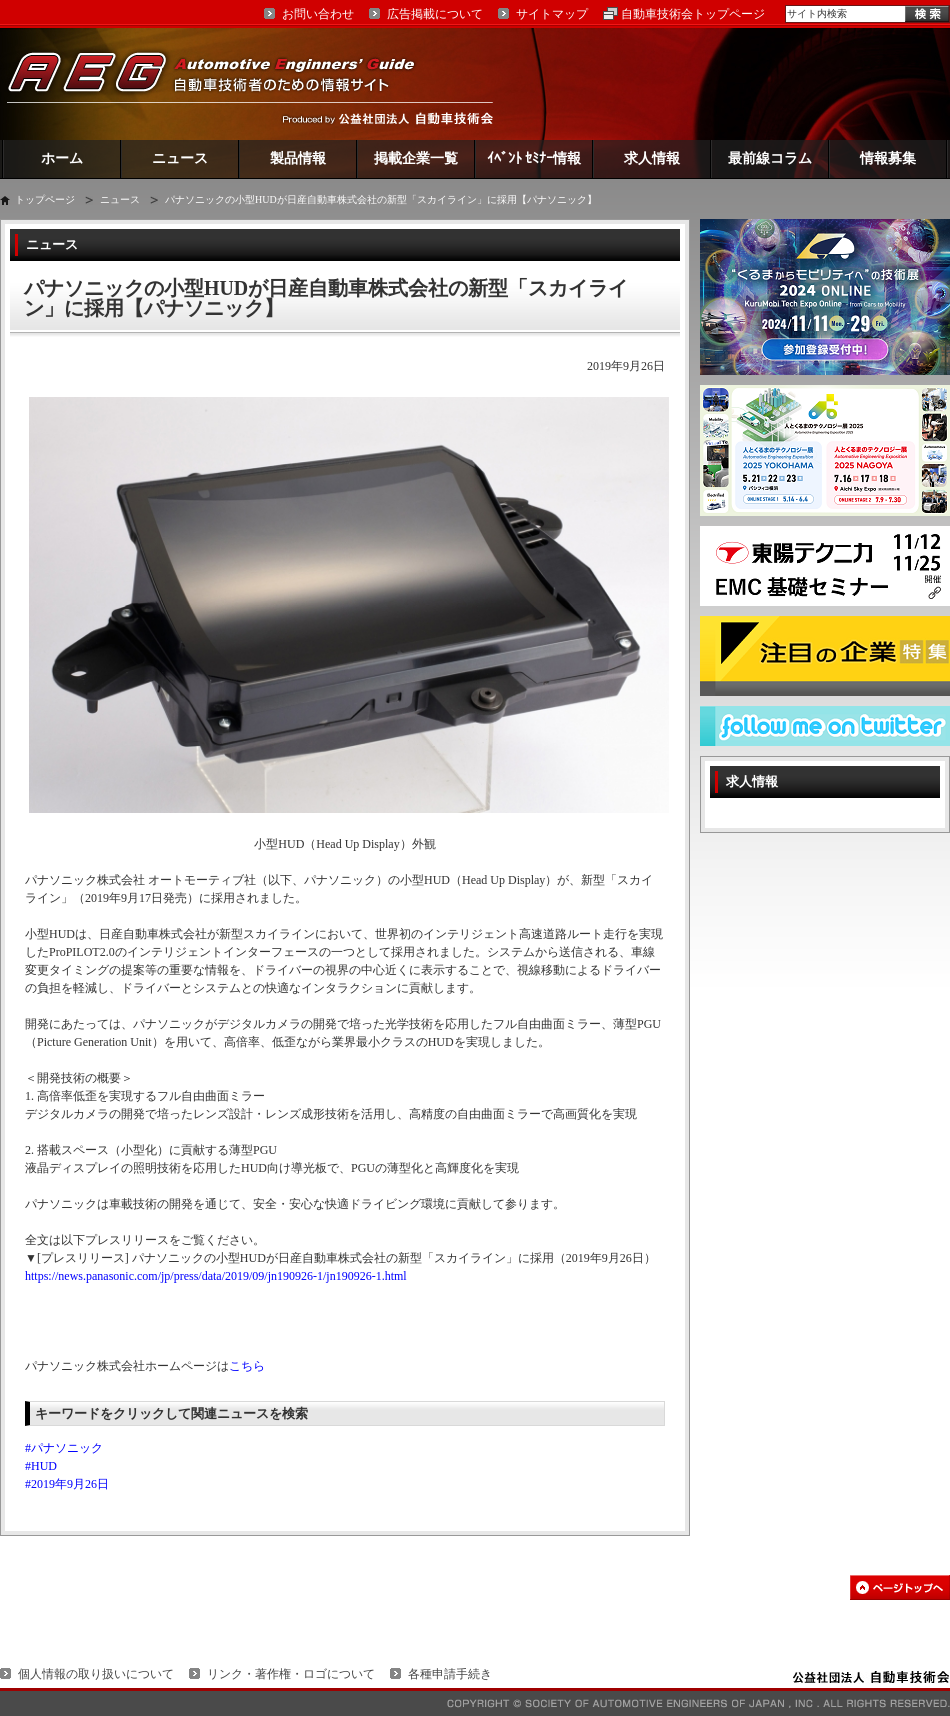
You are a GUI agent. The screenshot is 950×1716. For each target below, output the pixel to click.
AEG (224, 83)
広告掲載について (435, 14)
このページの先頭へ (900, 1587)
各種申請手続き (450, 1674)
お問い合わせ (318, 14)
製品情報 (298, 158)
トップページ (45, 199)
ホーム (62, 158)
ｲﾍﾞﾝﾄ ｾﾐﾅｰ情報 (534, 158)
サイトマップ (552, 14)
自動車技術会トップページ (693, 14)
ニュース (180, 158)
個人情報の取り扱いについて (96, 1674)
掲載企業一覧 (416, 158)
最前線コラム (770, 158)
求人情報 (652, 158)
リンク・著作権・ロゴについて (291, 1674)
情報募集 (888, 158)
